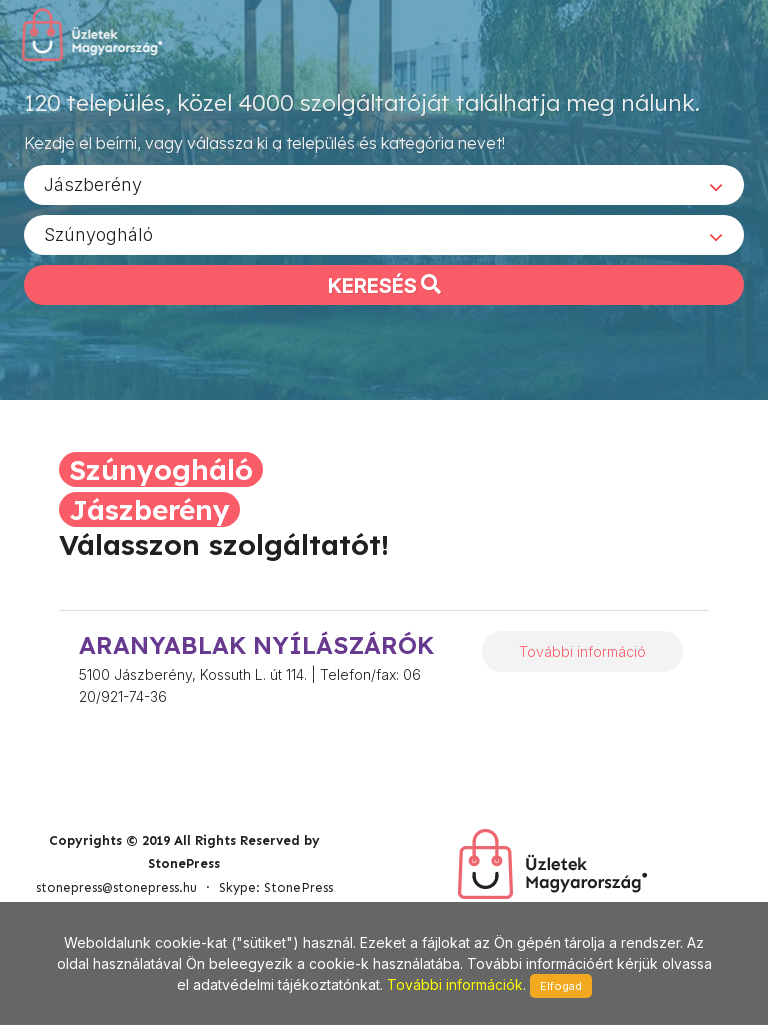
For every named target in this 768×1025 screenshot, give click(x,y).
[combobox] (384, 184)
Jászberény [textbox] (93, 183)
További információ (582, 651)
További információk (455, 984)
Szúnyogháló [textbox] (98, 233)
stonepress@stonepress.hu (116, 887)
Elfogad (561, 986)
